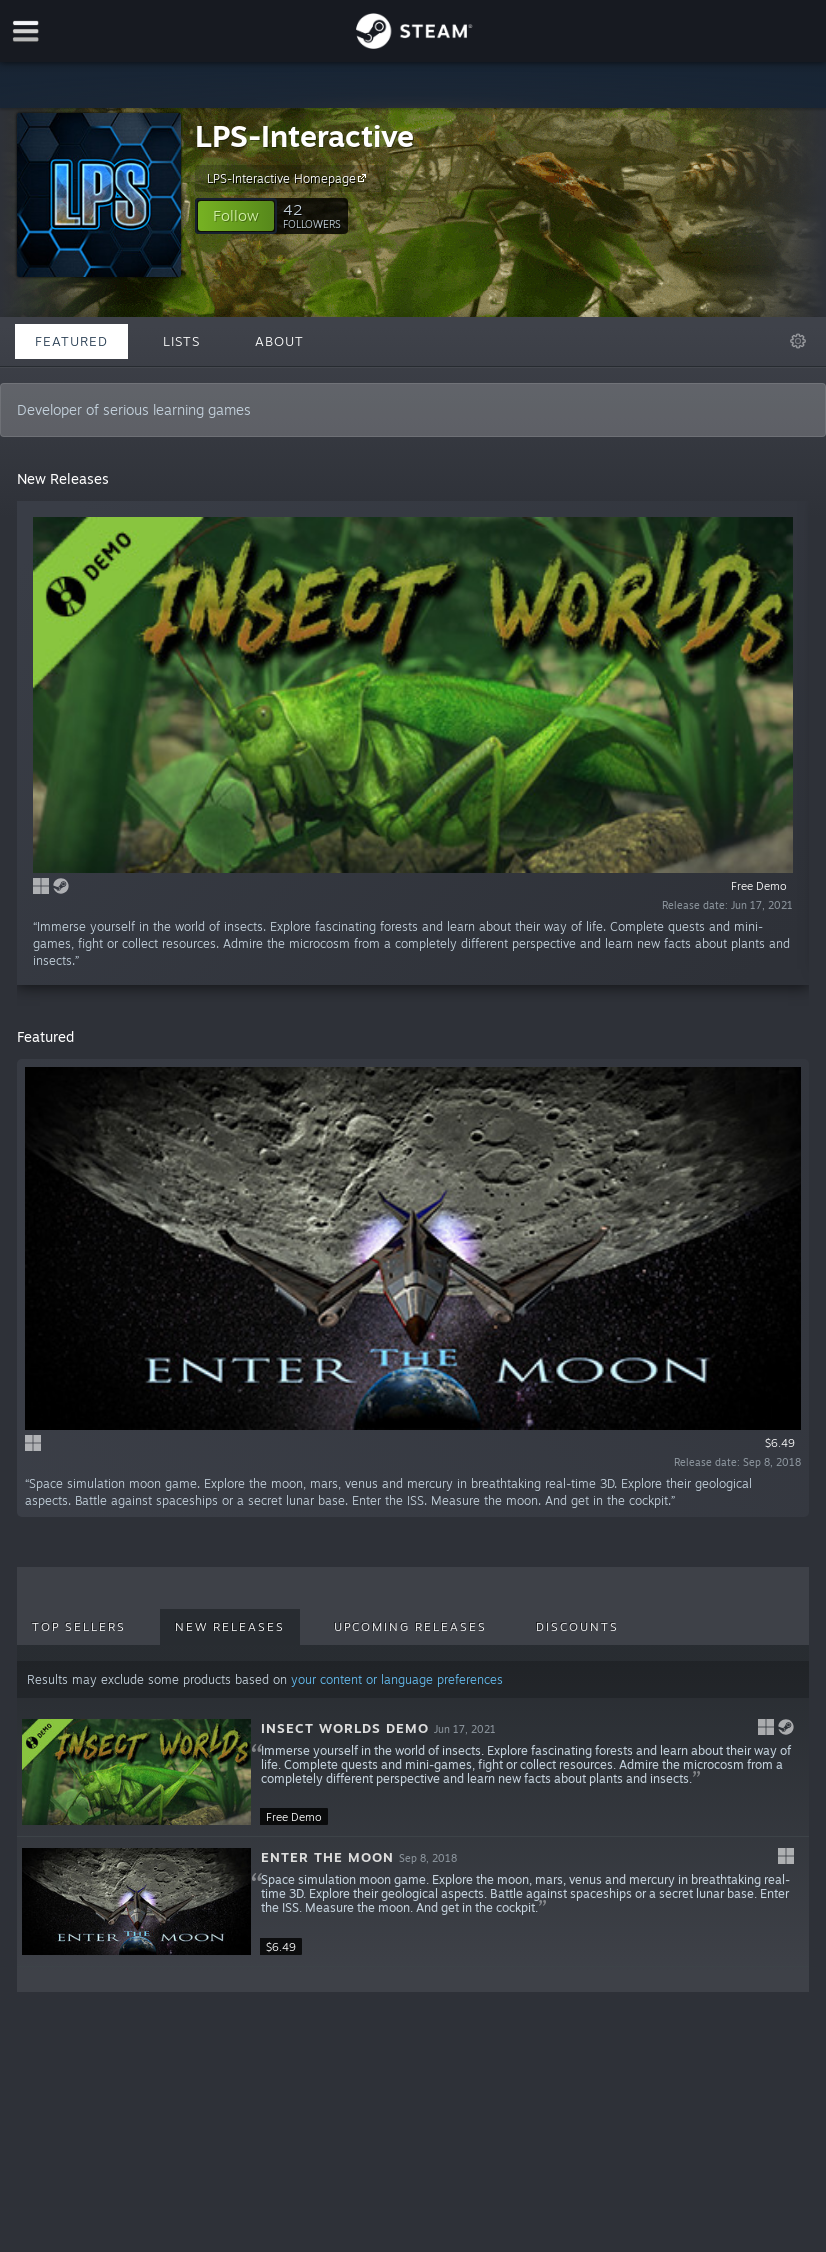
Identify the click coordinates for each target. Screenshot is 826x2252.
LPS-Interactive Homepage (289, 178)
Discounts (577, 1627)
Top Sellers (79, 1627)
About (279, 341)
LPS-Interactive (304, 135)
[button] (236, 216)
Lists (181, 341)
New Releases (230, 1627)
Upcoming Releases (410, 1627)
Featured (71, 341)
